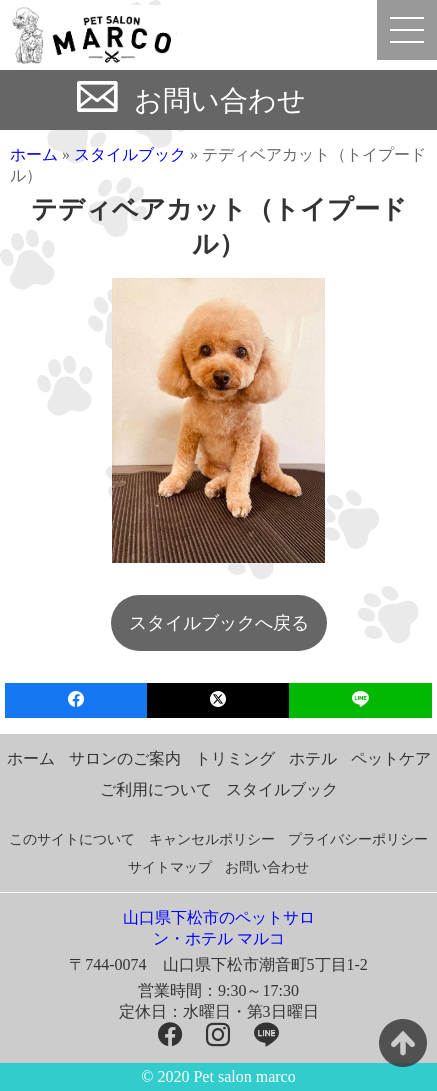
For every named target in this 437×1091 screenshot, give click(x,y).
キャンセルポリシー (212, 839)
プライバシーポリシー (358, 839)
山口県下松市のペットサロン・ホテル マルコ (219, 928)
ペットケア (391, 758)
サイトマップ (170, 867)
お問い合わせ (220, 100)
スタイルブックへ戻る (219, 623)
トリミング (235, 758)
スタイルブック (130, 154)
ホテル (313, 758)
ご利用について (156, 789)
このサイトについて (72, 839)
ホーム (34, 154)
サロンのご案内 (125, 758)
